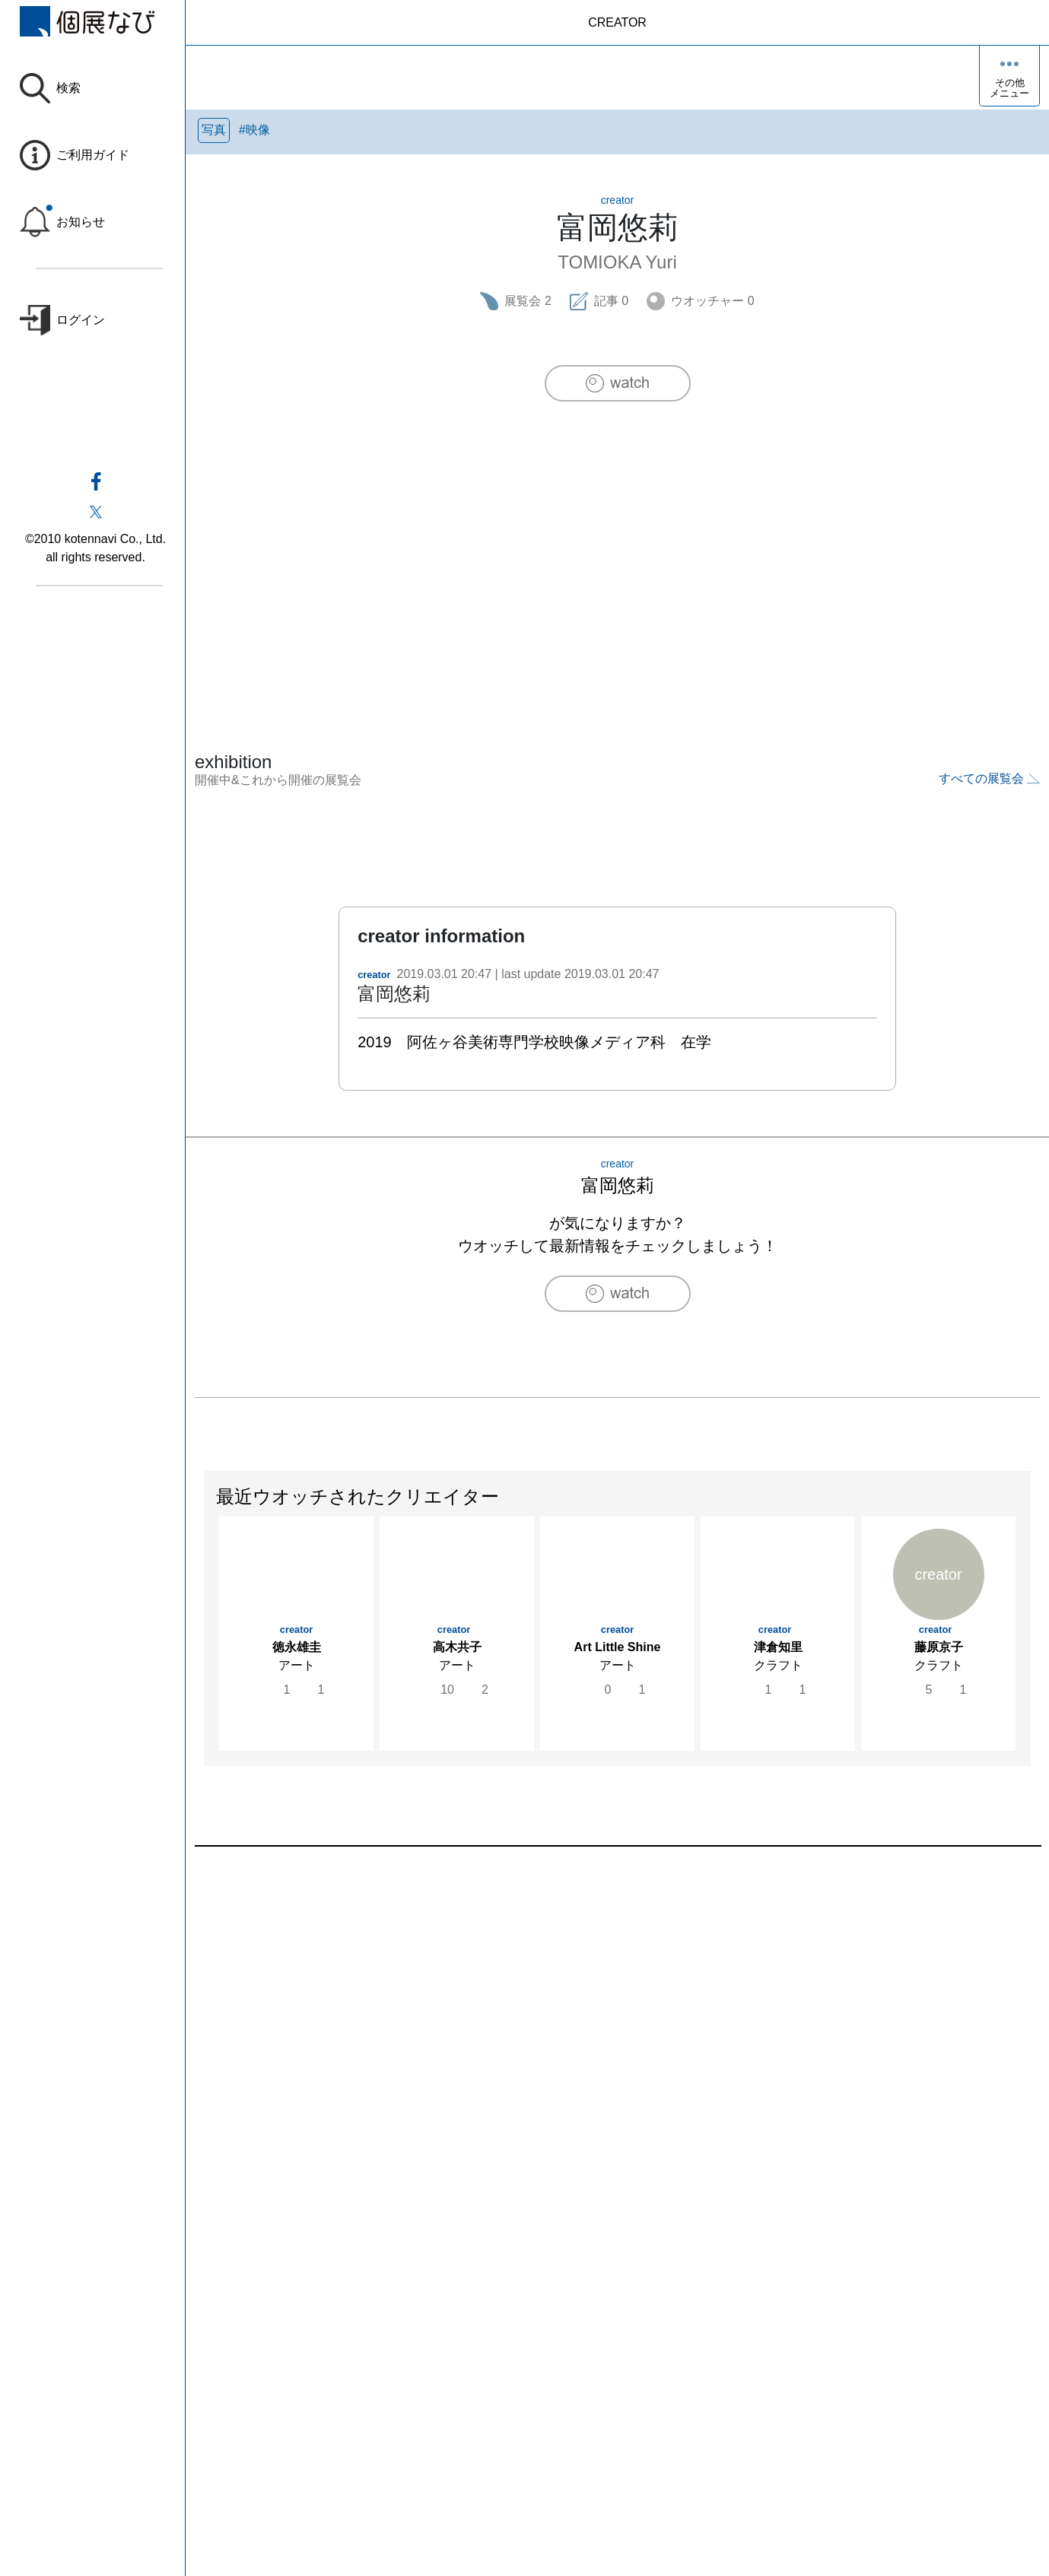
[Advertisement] (617, 544)
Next (1030, 1646)
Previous (204, 1646)
